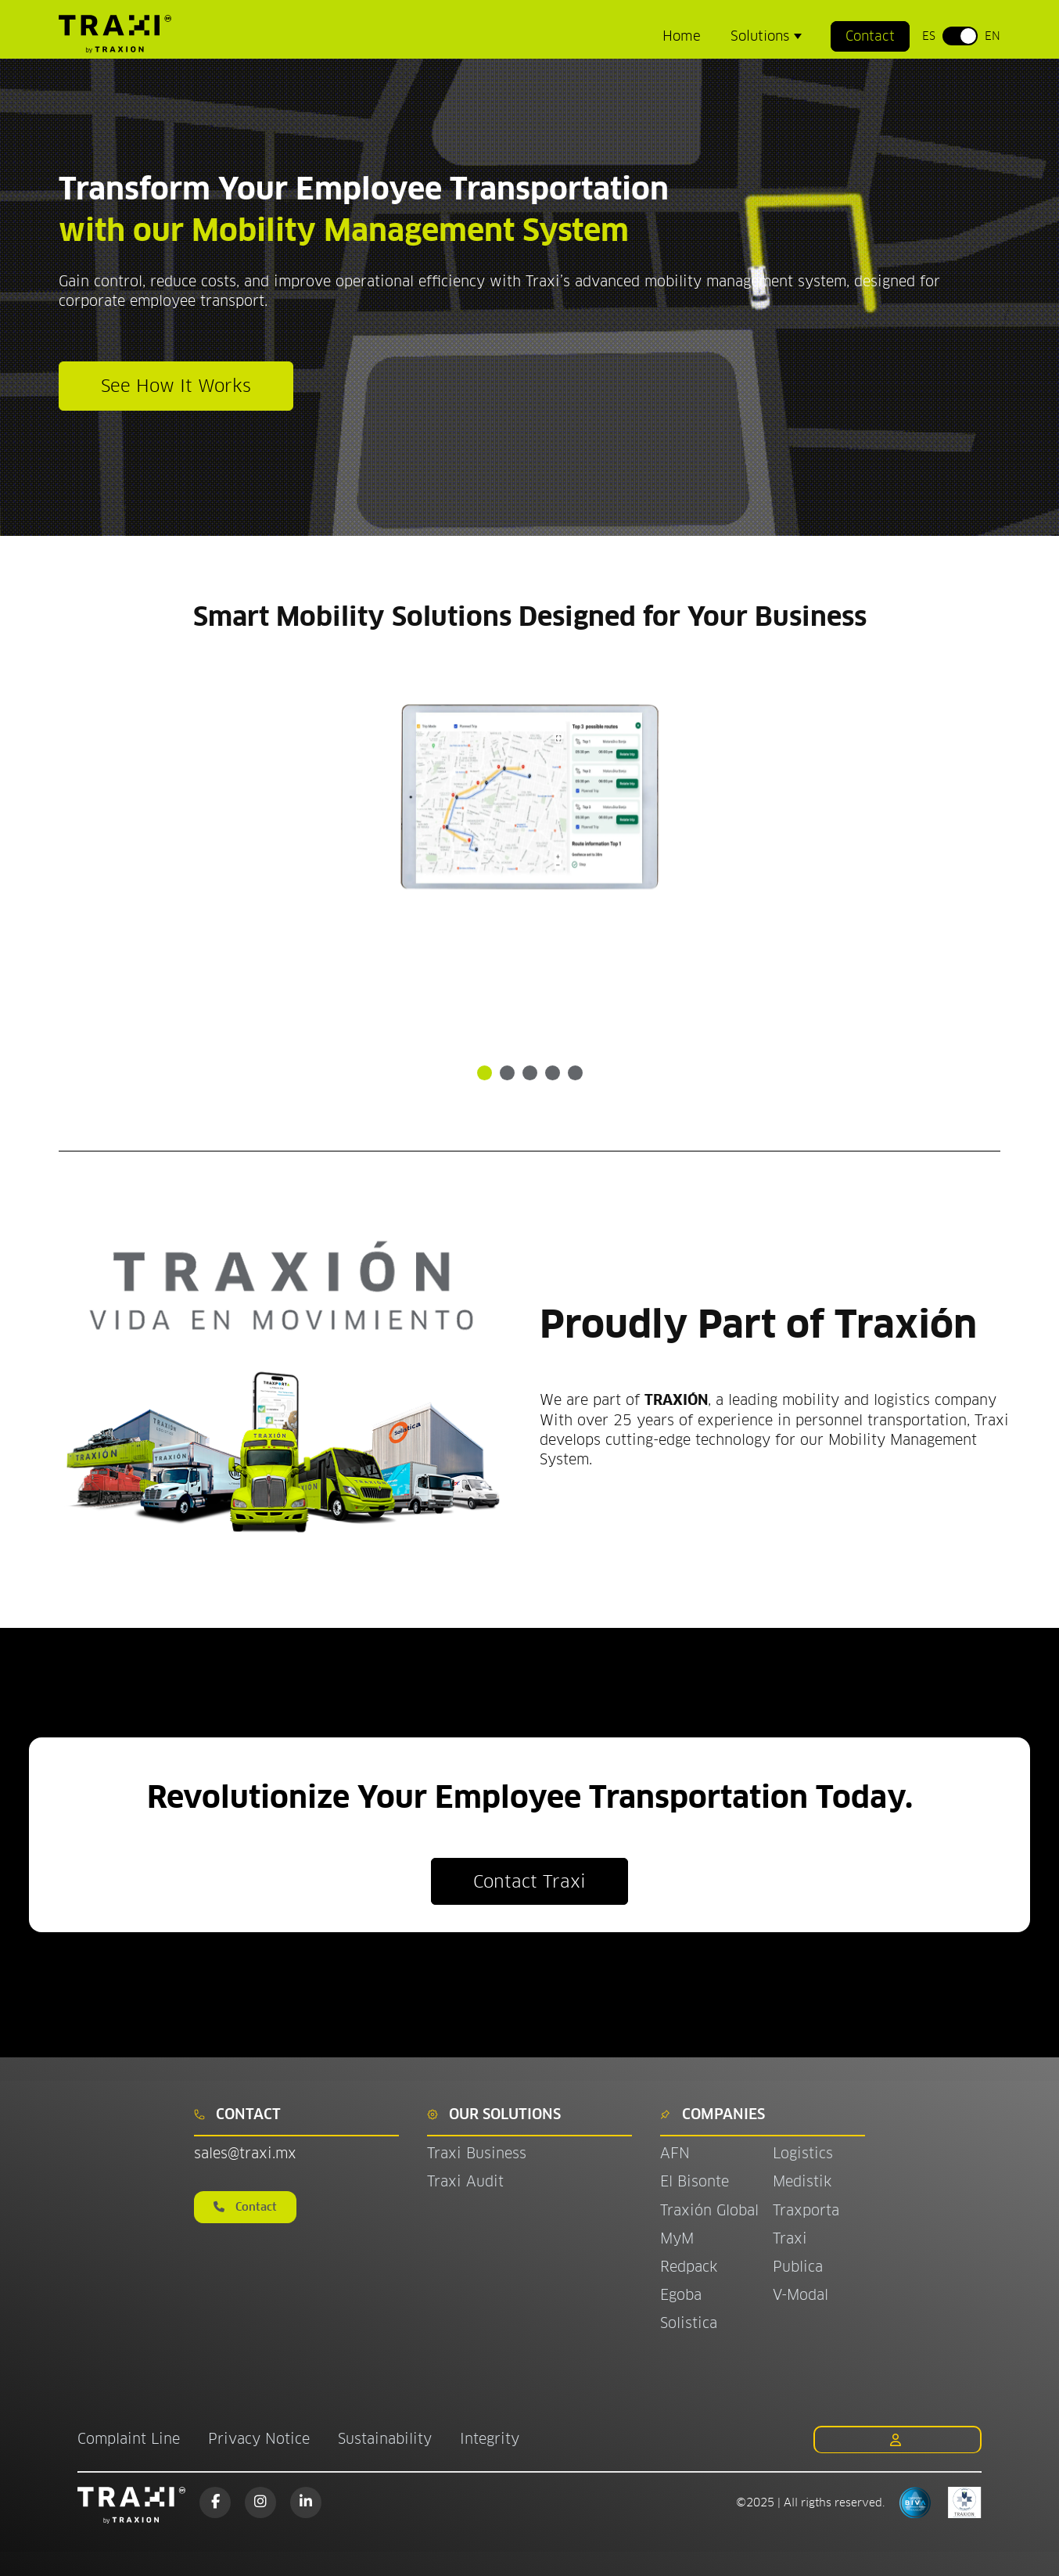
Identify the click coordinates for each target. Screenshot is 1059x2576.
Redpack (688, 2267)
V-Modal (800, 2295)
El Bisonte (697, 2181)
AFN (675, 2153)
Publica (798, 2267)
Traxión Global (709, 2210)
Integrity (489, 2439)
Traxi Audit (465, 2181)
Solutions (762, 36)
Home (681, 36)
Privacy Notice (259, 2439)
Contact (870, 36)
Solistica (688, 2323)
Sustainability (385, 2439)
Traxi (790, 2238)
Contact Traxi (529, 1881)
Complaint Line (128, 2439)
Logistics (803, 2153)
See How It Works (176, 386)
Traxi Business (476, 2153)
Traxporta (806, 2210)
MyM (677, 2238)
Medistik (802, 2181)
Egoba (681, 2295)
